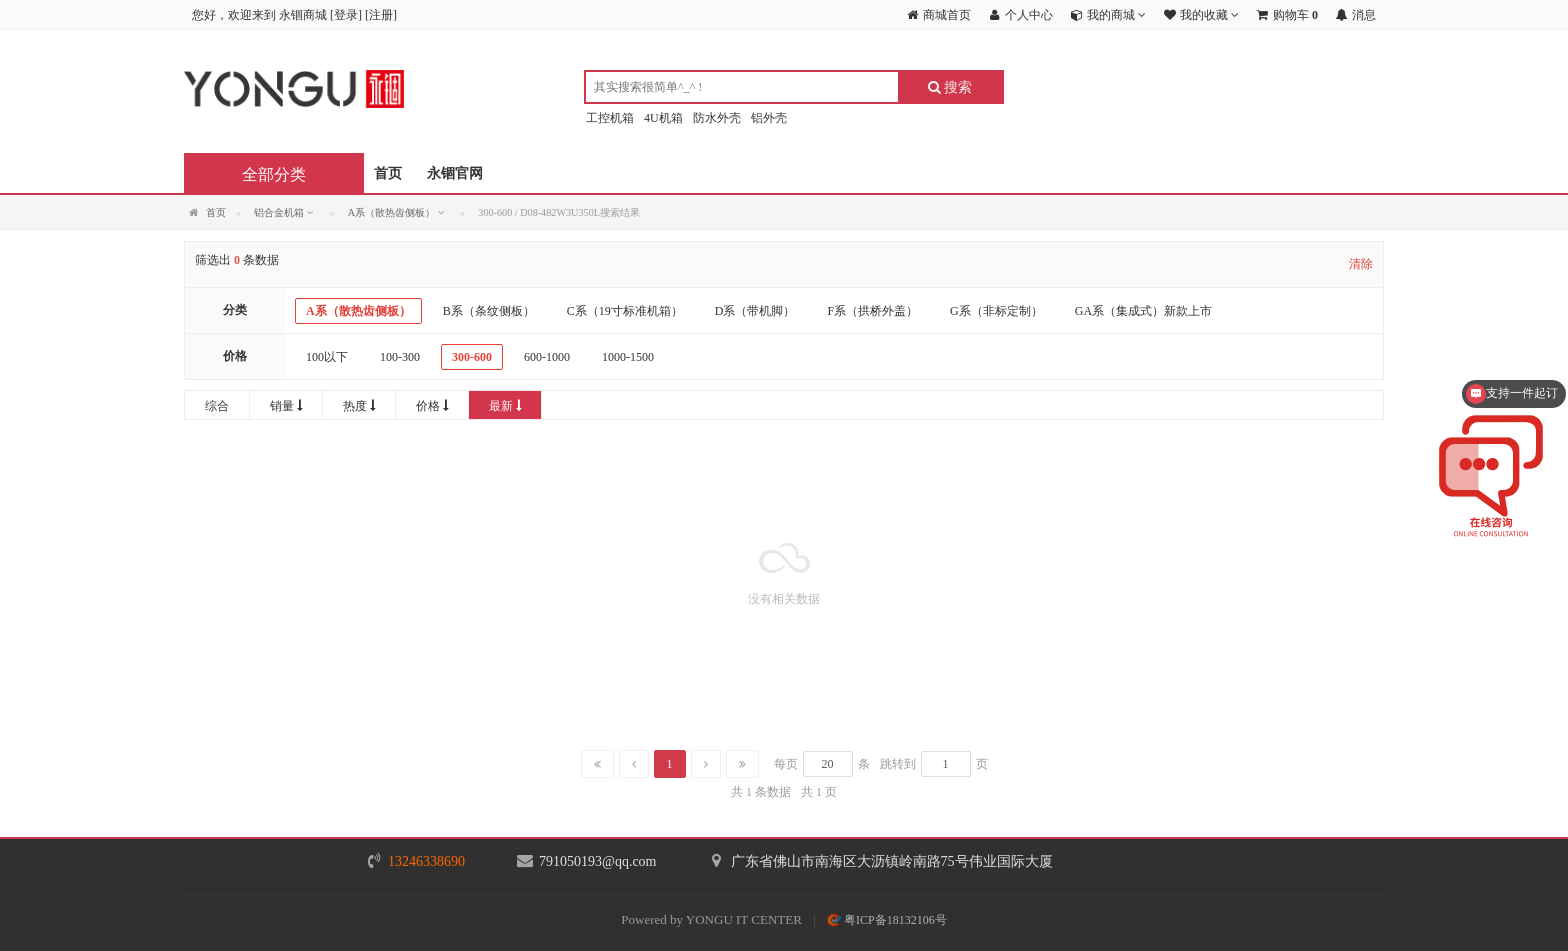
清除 (1361, 264)
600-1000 (547, 357)
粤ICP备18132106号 (887, 920)
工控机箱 (610, 118)
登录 (346, 15)
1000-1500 (628, 357)
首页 (388, 173)
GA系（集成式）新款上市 (1143, 311)
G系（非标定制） (996, 311)
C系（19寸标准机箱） (625, 311)
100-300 (400, 357)
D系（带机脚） (755, 311)
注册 (381, 15)
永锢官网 (455, 173)
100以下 (327, 357)
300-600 (472, 357)
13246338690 (426, 861)
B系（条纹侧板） (489, 311)
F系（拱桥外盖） (872, 311)
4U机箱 (663, 118)
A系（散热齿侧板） (358, 311)
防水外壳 (717, 118)
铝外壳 (769, 118)
